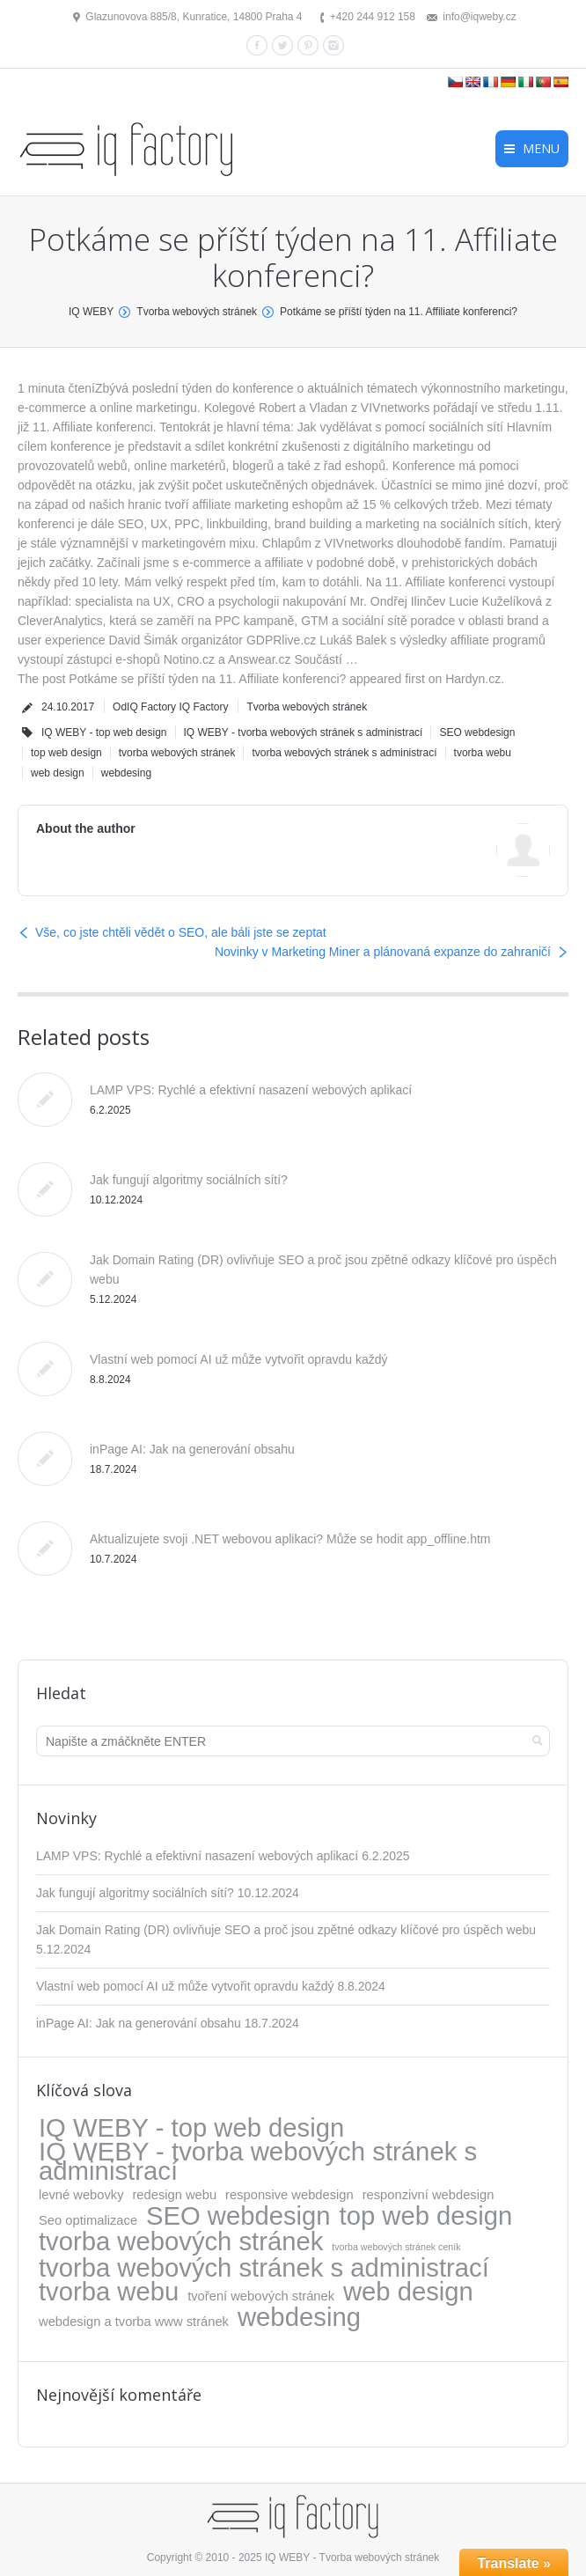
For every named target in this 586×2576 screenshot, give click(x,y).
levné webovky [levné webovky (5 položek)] (81, 2195)
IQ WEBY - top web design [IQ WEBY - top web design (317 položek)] (191, 2128)
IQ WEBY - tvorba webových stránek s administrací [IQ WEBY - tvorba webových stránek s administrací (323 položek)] (258, 2161)
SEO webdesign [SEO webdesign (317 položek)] (238, 2216)
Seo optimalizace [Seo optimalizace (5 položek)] (88, 2220)
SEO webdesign (477, 732)
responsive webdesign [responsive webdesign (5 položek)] (289, 2195)
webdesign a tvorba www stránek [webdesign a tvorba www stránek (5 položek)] (134, 2322)
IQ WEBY (91, 311)
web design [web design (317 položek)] (408, 2291)
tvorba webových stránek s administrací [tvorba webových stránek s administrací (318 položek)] (264, 2268)
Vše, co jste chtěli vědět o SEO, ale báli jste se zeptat (180, 932)
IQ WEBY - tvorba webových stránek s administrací (303, 732)
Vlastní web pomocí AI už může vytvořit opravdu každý (239, 1359)
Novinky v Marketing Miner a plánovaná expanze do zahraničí (383, 952)
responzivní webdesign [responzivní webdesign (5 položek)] (428, 2195)
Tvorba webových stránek (196, 311)
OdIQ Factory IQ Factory (170, 707)
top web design (66, 753)
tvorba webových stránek (177, 753)
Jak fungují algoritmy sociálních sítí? (189, 1180)
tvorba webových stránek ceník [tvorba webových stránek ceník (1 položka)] (396, 2246)
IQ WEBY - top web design (104, 732)
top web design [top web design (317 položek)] (426, 2216)
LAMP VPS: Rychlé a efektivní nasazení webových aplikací (251, 1090)
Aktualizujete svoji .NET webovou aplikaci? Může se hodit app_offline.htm (290, 1539)
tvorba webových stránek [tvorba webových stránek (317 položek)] (181, 2241)
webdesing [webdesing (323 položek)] (299, 2317)
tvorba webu (482, 753)
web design (57, 773)
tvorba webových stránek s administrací (344, 753)
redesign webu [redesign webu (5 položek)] (174, 2195)
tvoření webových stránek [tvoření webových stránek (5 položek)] (260, 2296)
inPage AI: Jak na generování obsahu (192, 1449)
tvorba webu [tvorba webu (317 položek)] (109, 2291)
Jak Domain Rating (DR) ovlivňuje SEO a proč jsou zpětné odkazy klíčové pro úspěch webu (286, 1930)
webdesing (126, 773)
